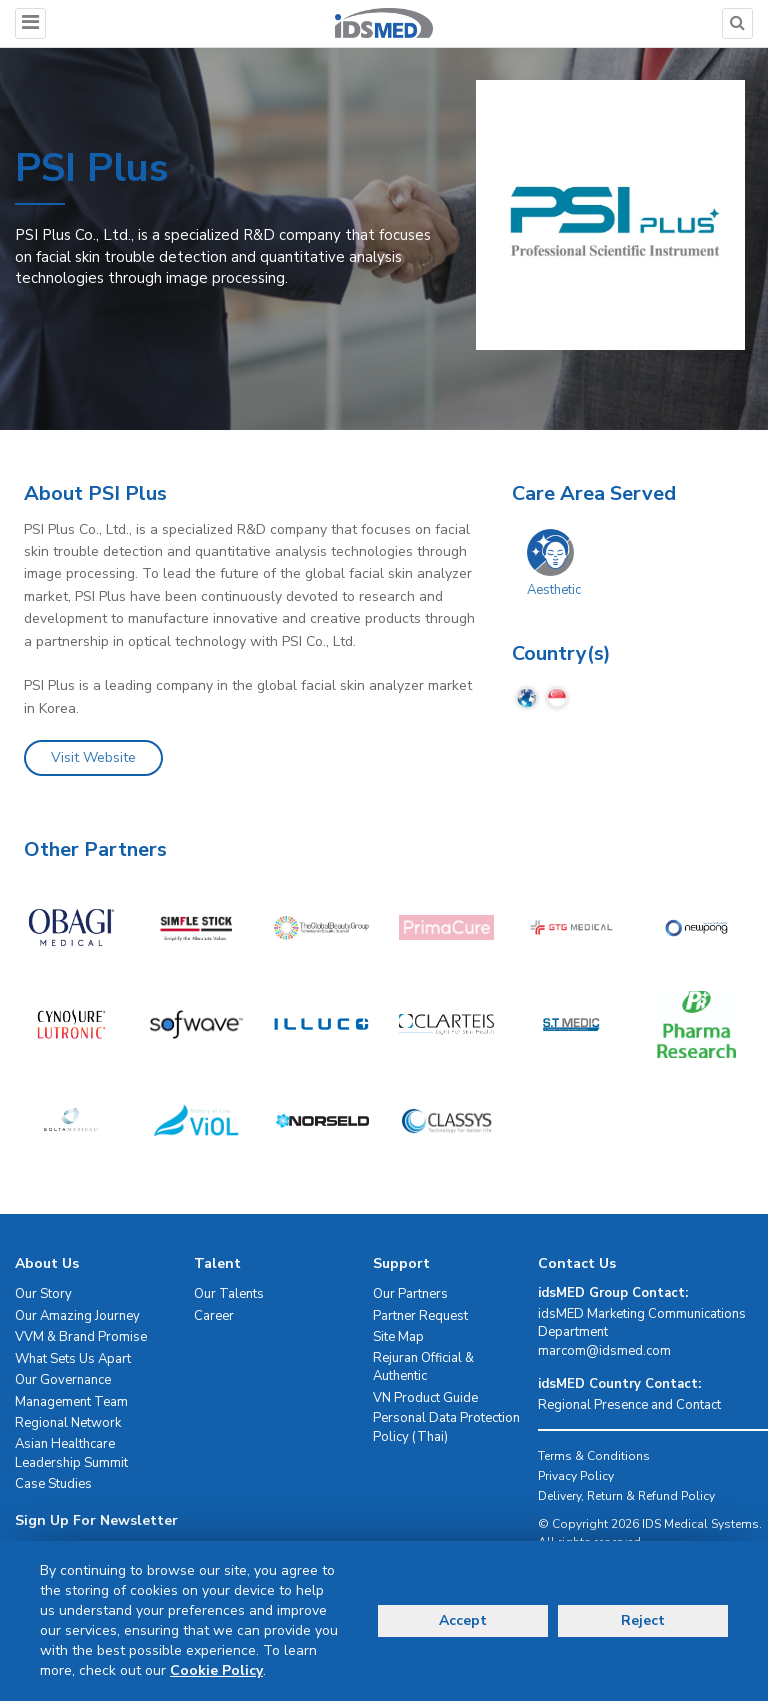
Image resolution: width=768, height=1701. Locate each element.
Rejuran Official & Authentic (423, 1367)
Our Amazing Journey (77, 1316)
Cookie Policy (216, 1670)
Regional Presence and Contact (629, 1405)
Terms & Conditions (594, 1456)
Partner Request (420, 1316)
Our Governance (63, 1380)
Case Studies (53, 1484)
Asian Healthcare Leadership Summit (71, 1453)
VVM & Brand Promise (81, 1337)
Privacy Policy (576, 1476)
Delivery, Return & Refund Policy (626, 1496)
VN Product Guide (425, 1398)
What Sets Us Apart (73, 1359)
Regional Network (68, 1423)
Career (214, 1316)
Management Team (71, 1402)
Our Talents (229, 1294)
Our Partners (410, 1294)
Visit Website (93, 757)
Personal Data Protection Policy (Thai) (446, 1427)
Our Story (43, 1294)
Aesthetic (554, 590)
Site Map (398, 1337)
